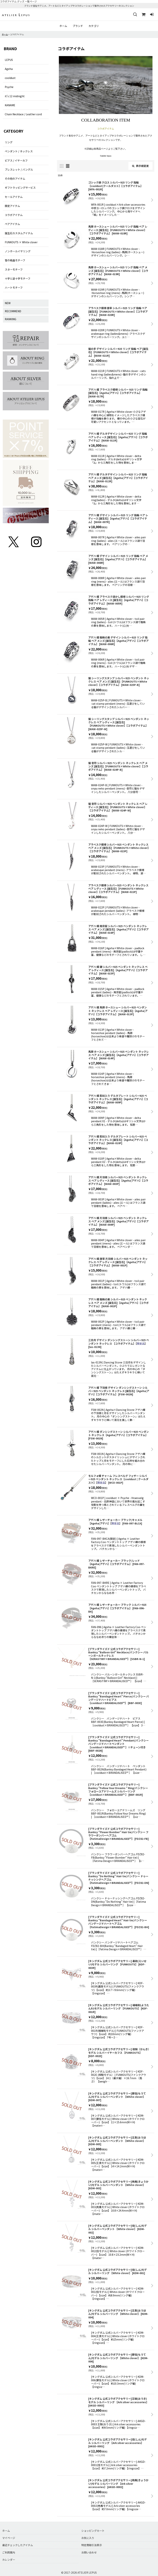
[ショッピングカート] (143, 14)
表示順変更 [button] (140, 166)
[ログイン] (152, 14)
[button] (135, 14)
